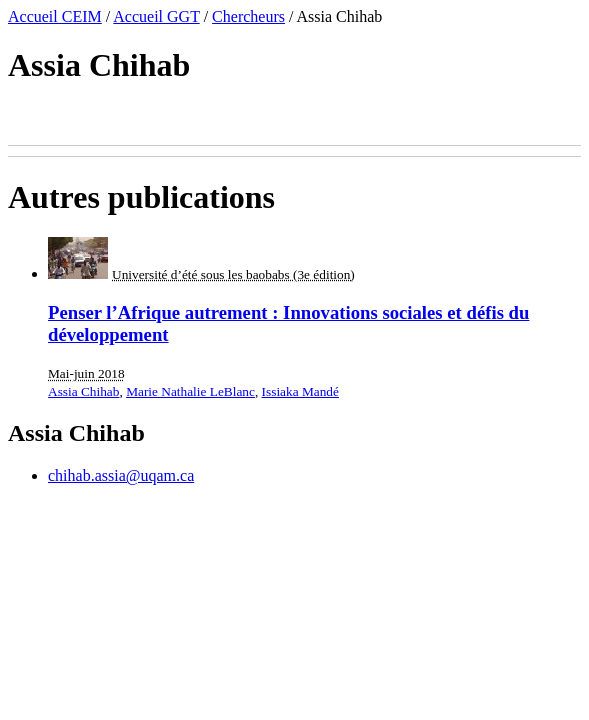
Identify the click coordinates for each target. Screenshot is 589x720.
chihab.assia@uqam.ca (121, 475)
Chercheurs (248, 16)
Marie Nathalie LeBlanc (190, 391)
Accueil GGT (156, 16)
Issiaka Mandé (300, 391)
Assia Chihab (83, 391)
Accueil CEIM (55, 16)
